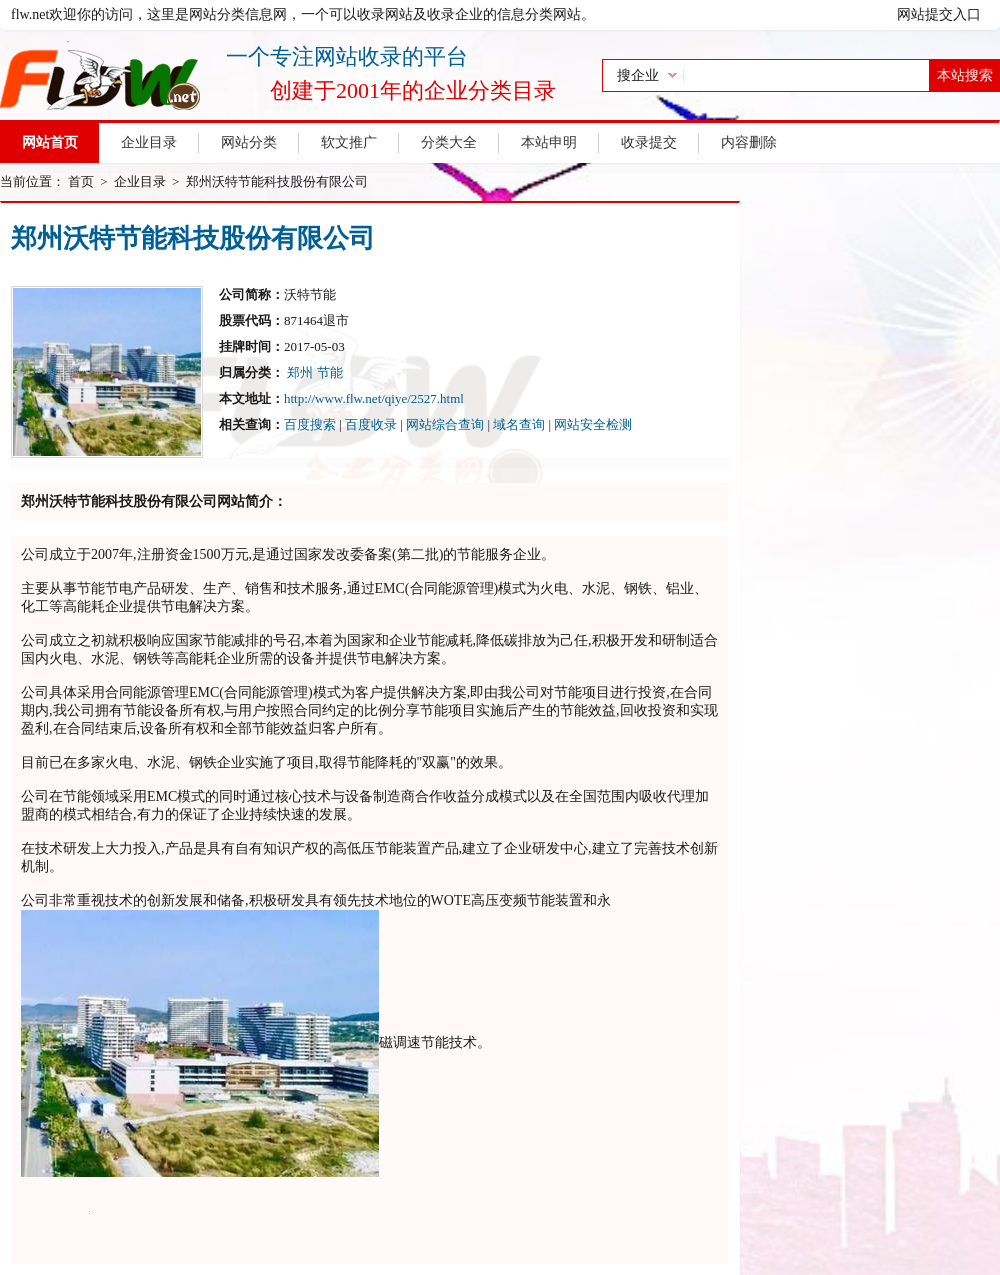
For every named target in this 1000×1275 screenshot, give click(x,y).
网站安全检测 (593, 424)
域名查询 (519, 424)
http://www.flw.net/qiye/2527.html (374, 398)
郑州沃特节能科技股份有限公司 (277, 181)
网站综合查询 (445, 424)
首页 (81, 181)
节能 (330, 372)
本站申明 (549, 142)
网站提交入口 (939, 14)
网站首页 (50, 142)
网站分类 (249, 142)
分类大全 (449, 142)
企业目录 (149, 142)
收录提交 (649, 142)
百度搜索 (310, 424)
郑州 (300, 372)
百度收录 (371, 424)
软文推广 (349, 142)
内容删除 (749, 142)
